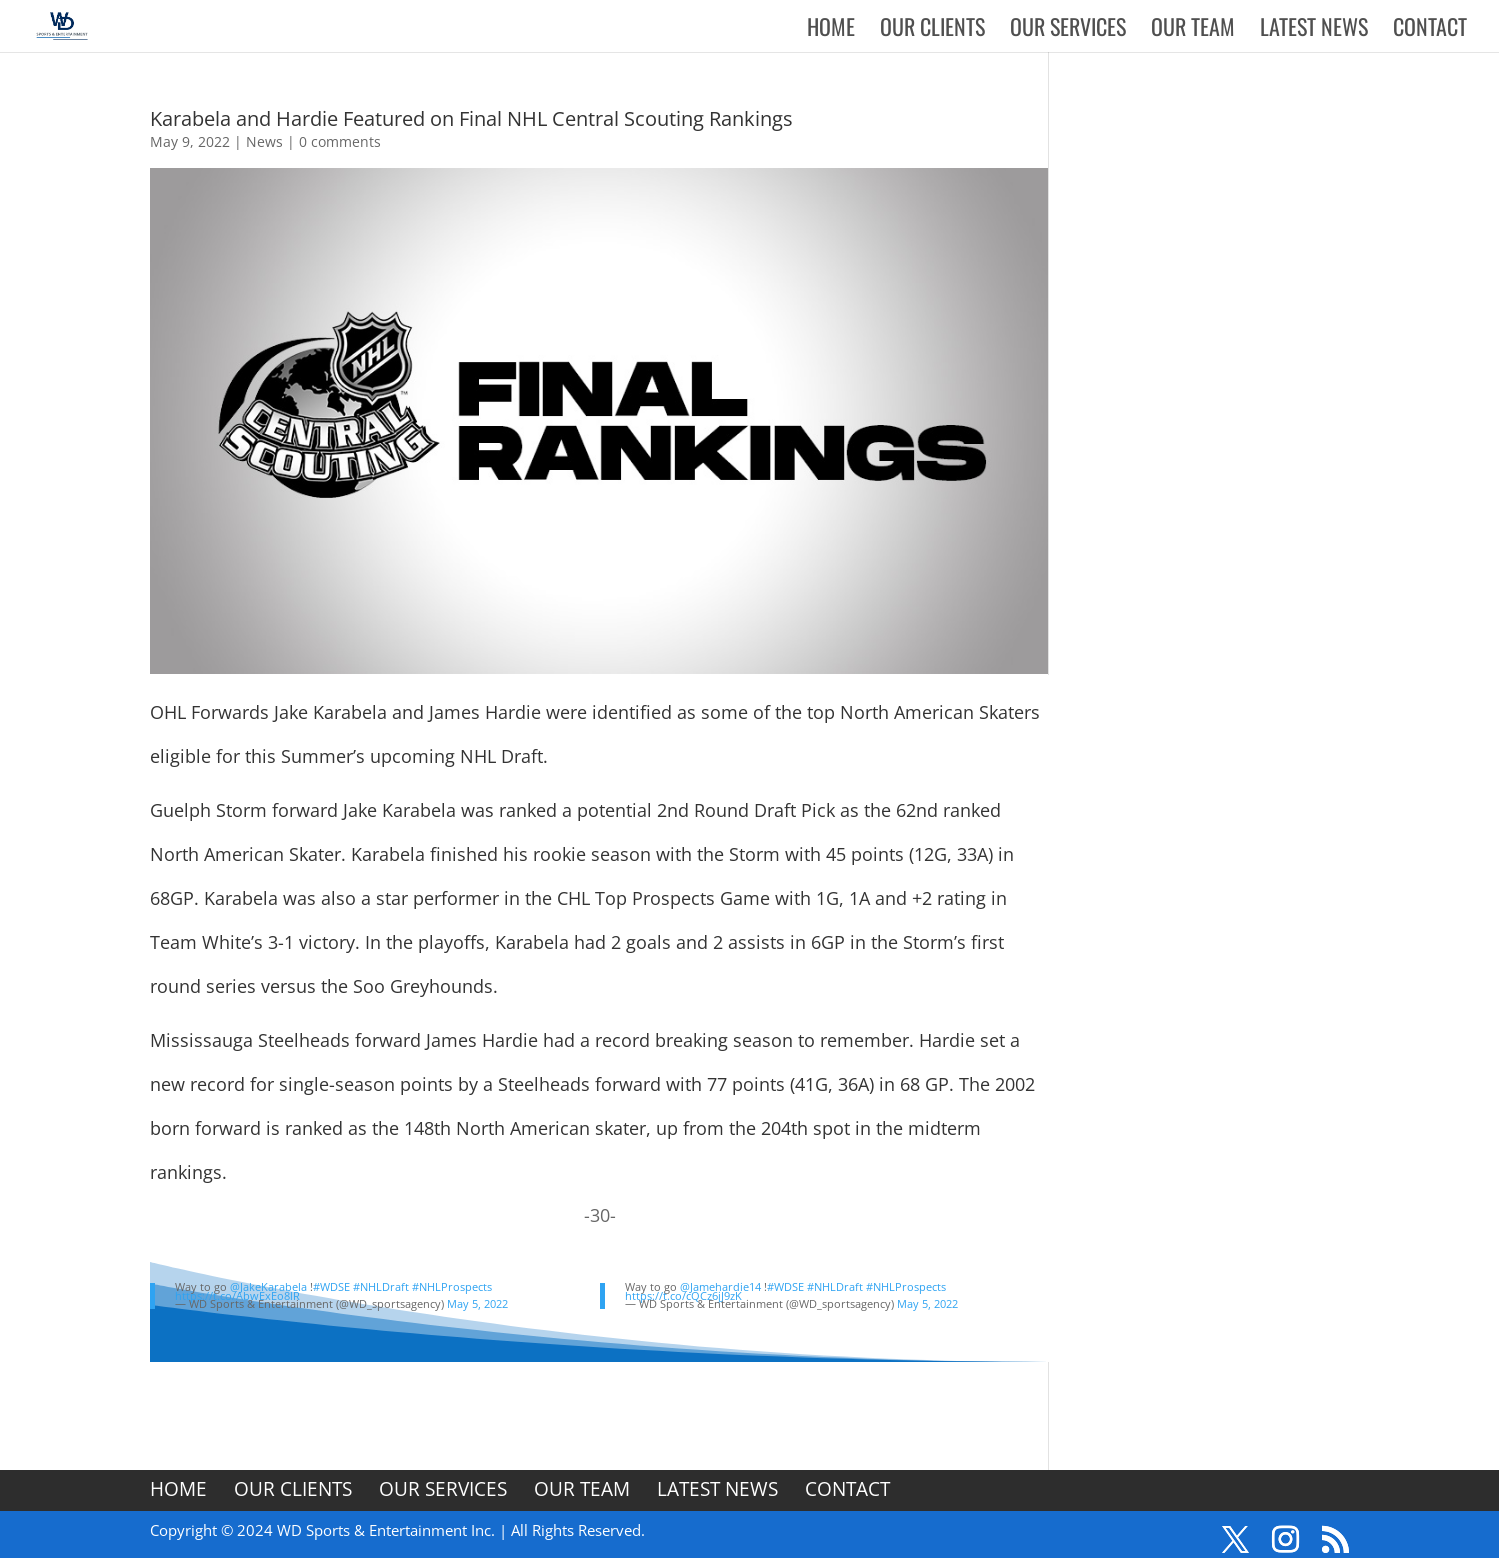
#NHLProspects (452, 1286)
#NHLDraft (381, 1286)
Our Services (1068, 30)
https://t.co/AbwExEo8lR (237, 1295)
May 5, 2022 (477, 1303)
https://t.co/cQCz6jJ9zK (683, 1295)
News (264, 141)
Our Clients (932, 30)
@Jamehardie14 (720, 1286)
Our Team (1193, 30)
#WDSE (331, 1286)
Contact (1430, 30)
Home (831, 30)
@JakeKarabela (268, 1286)
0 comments (340, 141)
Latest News (1314, 30)
